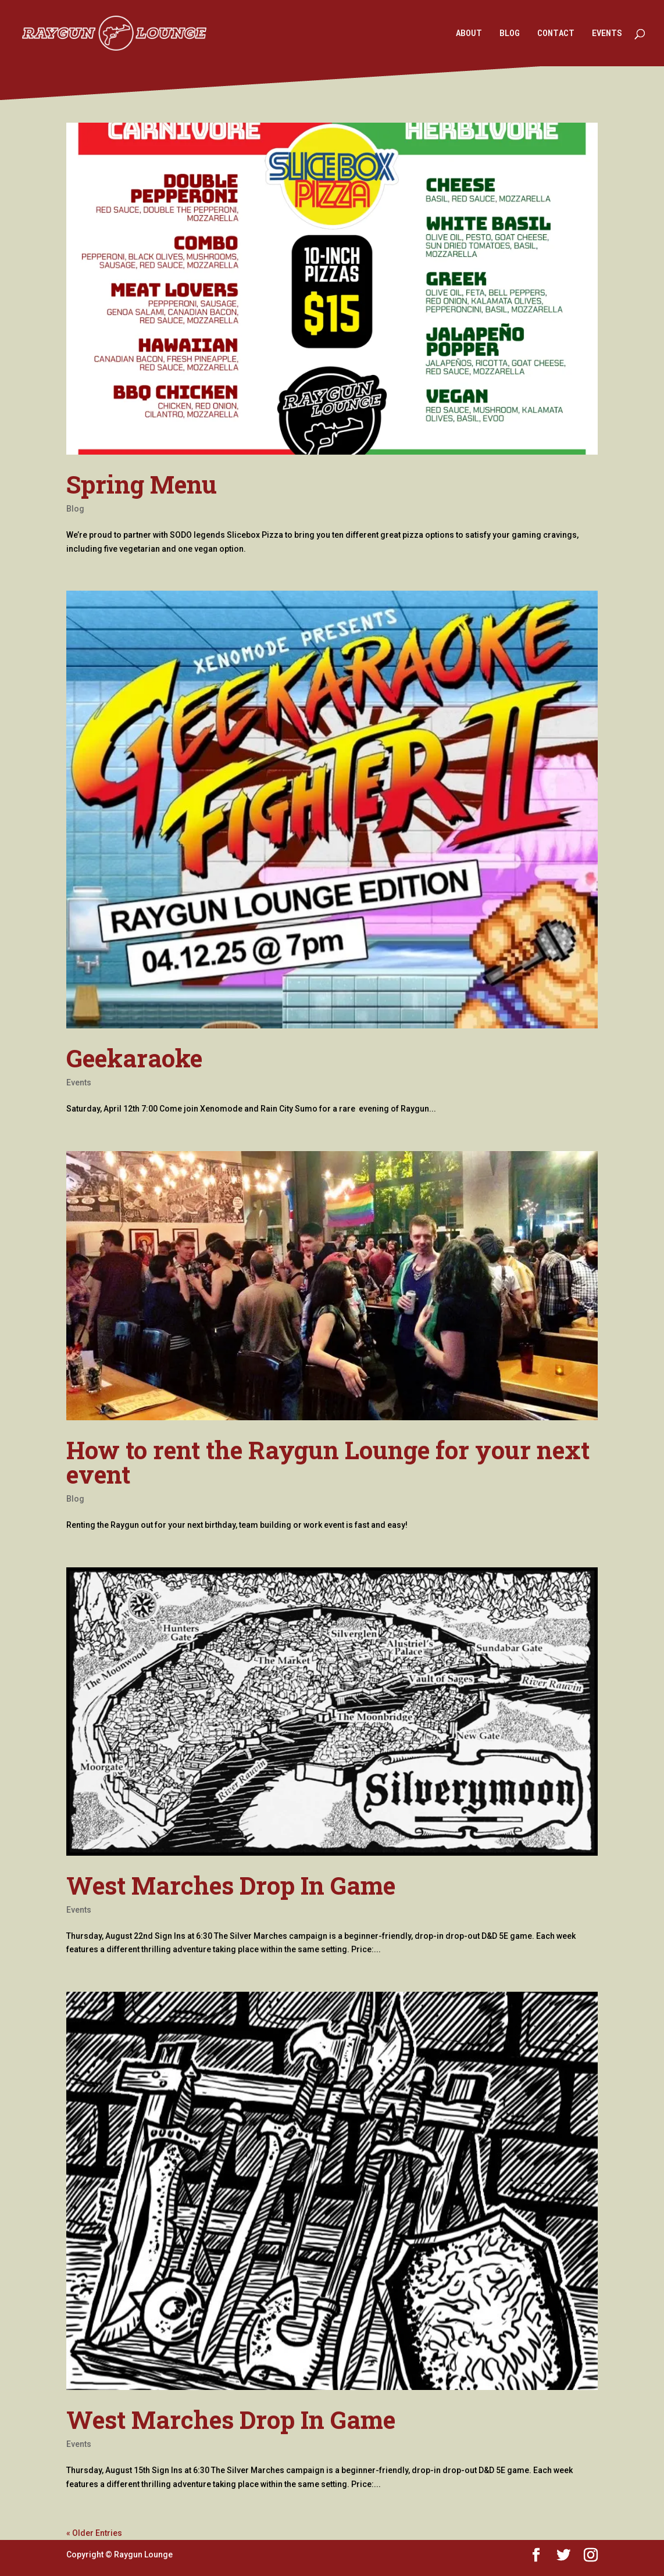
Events (78, 1082)
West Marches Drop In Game (230, 1885)
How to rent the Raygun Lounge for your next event (328, 1462)
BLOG (509, 33)
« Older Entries (94, 2533)
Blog (75, 508)
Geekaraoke (134, 1058)
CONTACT (555, 33)
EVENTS (607, 33)
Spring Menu (141, 484)
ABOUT (469, 33)
